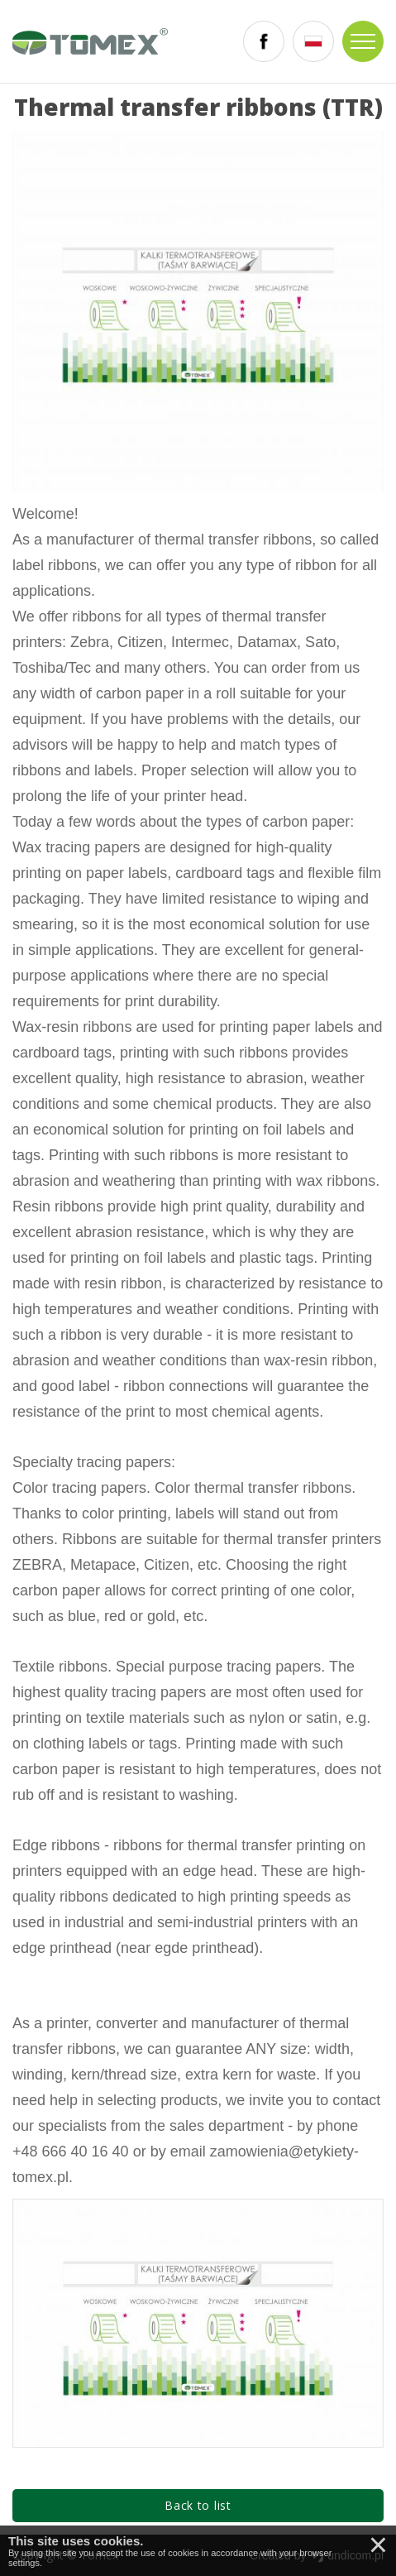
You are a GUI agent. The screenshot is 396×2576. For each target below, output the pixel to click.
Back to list (198, 2505)
